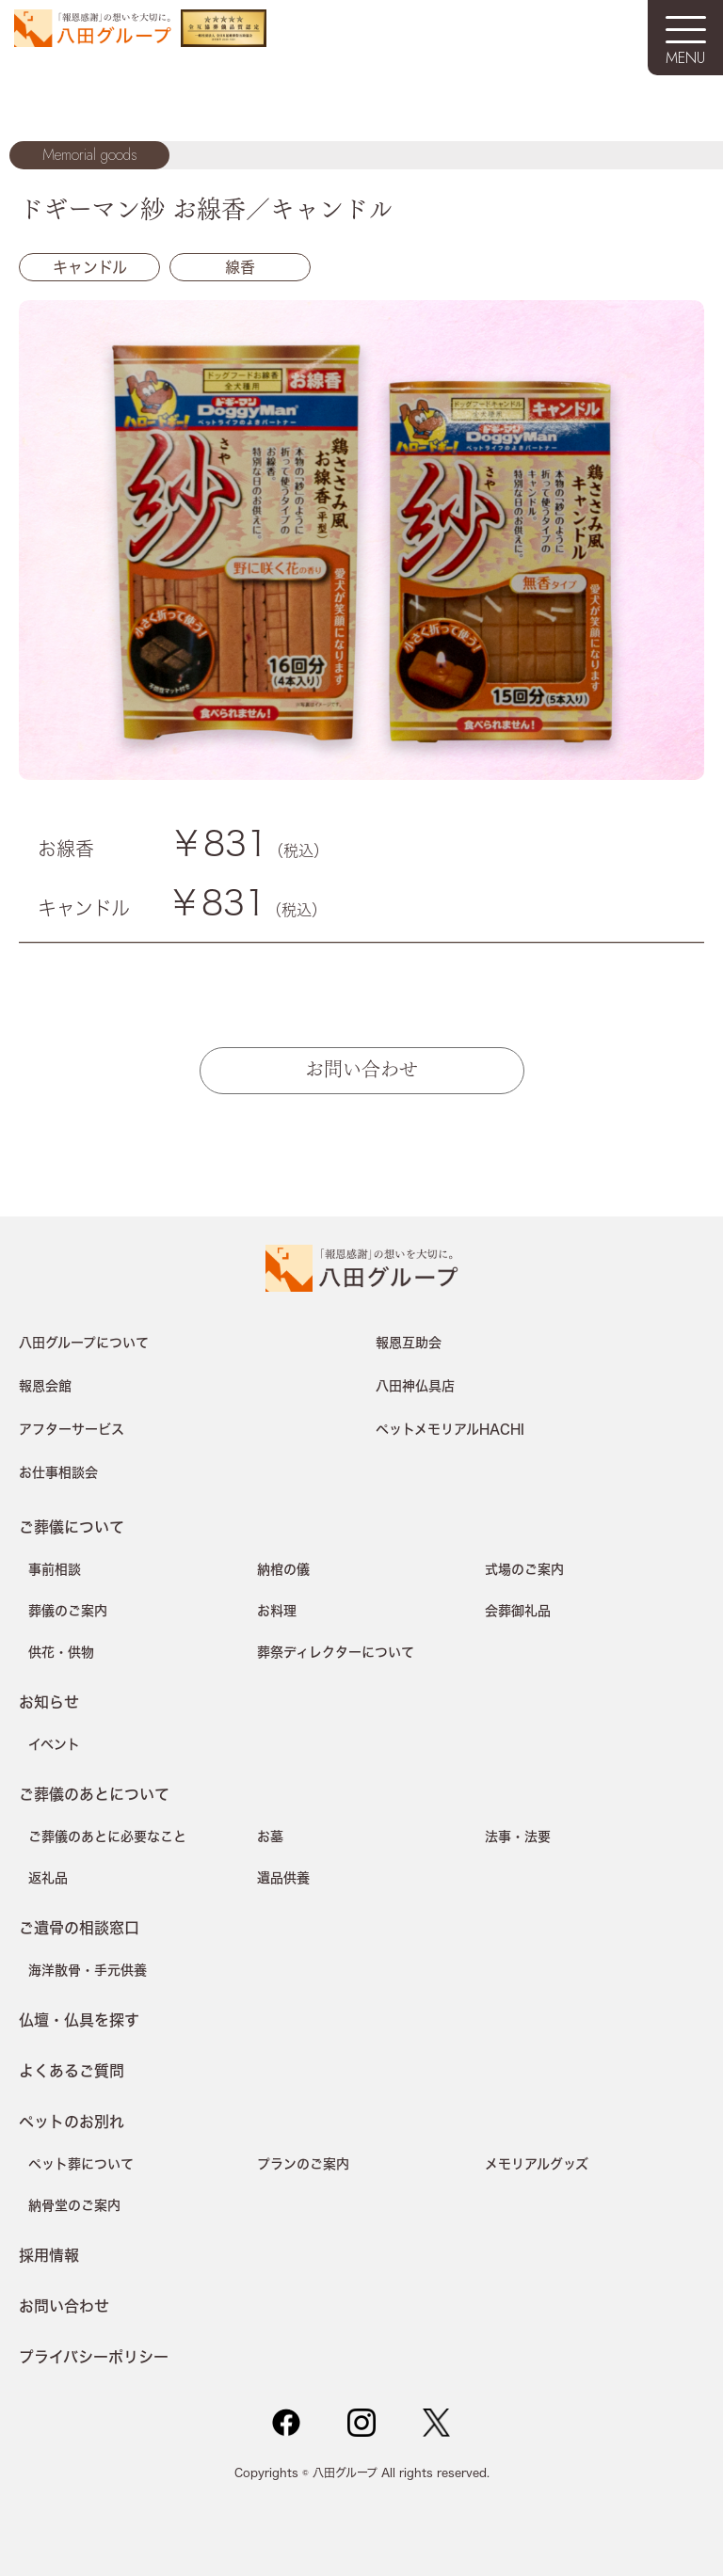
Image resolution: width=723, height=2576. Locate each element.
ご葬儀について (71, 1526)
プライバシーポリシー (94, 2356)
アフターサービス (71, 1429)
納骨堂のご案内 (74, 2205)
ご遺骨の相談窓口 (79, 1927)
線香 (240, 267)
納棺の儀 (283, 1569)
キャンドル (90, 267)
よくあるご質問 (71, 2070)
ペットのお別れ (71, 2121)
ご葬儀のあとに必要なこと (107, 1836)
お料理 (277, 1610)
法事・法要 (518, 1836)
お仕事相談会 (58, 1472)
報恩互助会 (409, 1342)
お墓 (270, 1836)
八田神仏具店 (415, 1385)
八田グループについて (84, 1342)
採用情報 (49, 2255)
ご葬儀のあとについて (94, 1794)
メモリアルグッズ (536, 2163)
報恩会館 (45, 1385)
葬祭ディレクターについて (335, 1652)
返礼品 (48, 1877)
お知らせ (49, 1701)
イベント (54, 1744)
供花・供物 (61, 1652)
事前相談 (54, 1569)
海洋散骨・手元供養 (87, 1970)
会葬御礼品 (518, 1610)
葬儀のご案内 (67, 1610)
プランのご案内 (303, 2163)
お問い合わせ (361, 1067)
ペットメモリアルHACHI (450, 1429)
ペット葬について (81, 2163)
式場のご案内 (524, 1569)
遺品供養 (283, 1877)
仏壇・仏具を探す (79, 2019)
